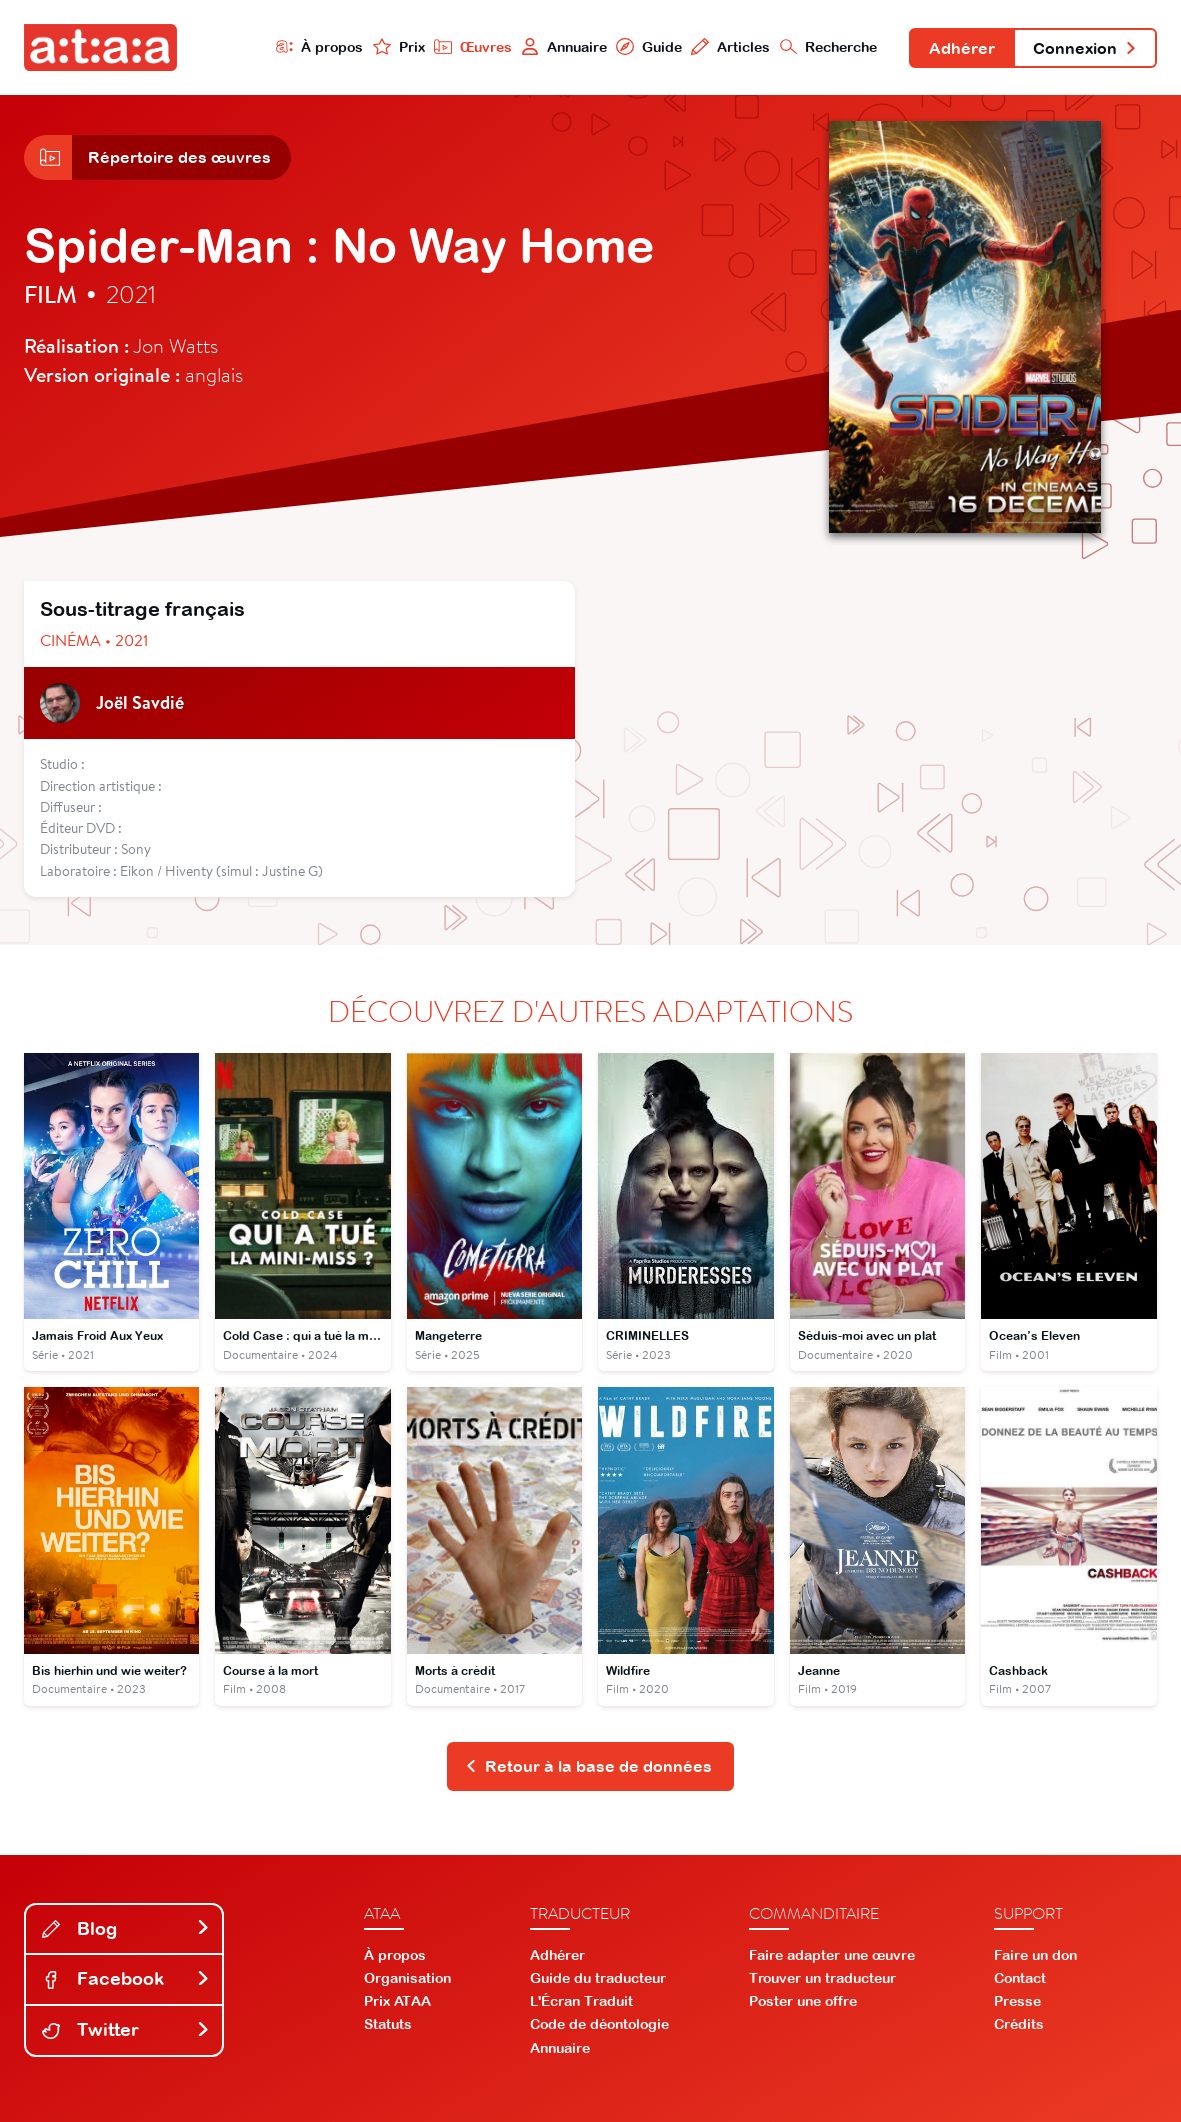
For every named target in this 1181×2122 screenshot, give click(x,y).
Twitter (126, 2029)
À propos (320, 46)
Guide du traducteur (598, 1978)
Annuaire (564, 46)
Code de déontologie (599, 2024)
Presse (1017, 2001)
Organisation (407, 1978)
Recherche (829, 46)
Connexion (1085, 48)
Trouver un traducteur (822, 1978)
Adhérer (962, 48)
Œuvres (473, 46)
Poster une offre (803, 2001)
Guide (649, 46)
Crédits (1019, 2024)
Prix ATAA (397, 2001)
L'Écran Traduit (581, 2001)
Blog (126, 1928)
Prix (399, 46)
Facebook (126, 1978)
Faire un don (1035, 1955)
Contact (1020, 1978)
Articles (730, 46)
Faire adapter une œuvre (832, 1955)
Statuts (388, 2024)
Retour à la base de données (588, 1766)
